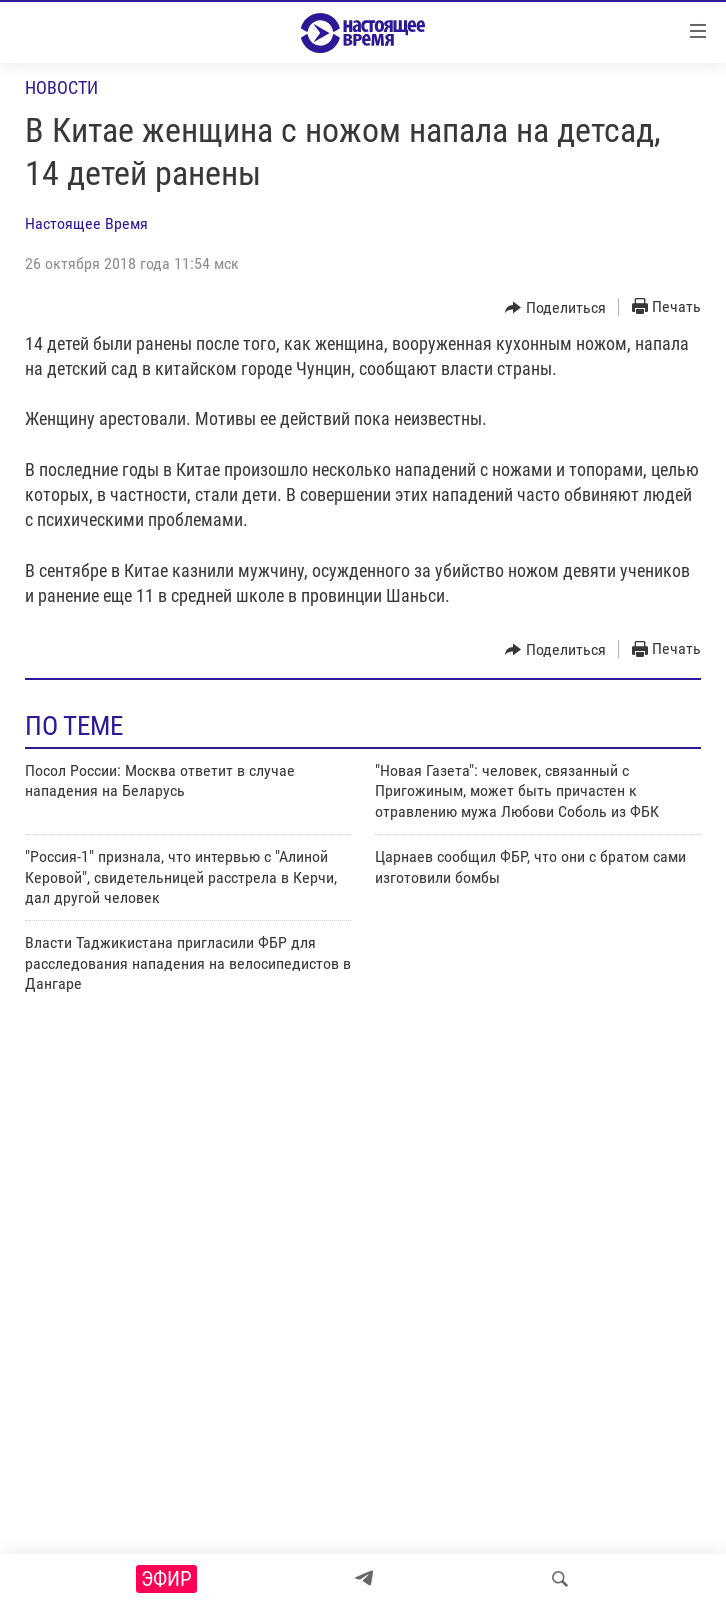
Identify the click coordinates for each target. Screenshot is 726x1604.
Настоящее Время (86, 223)
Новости (61, 87)
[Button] (555, 308)
